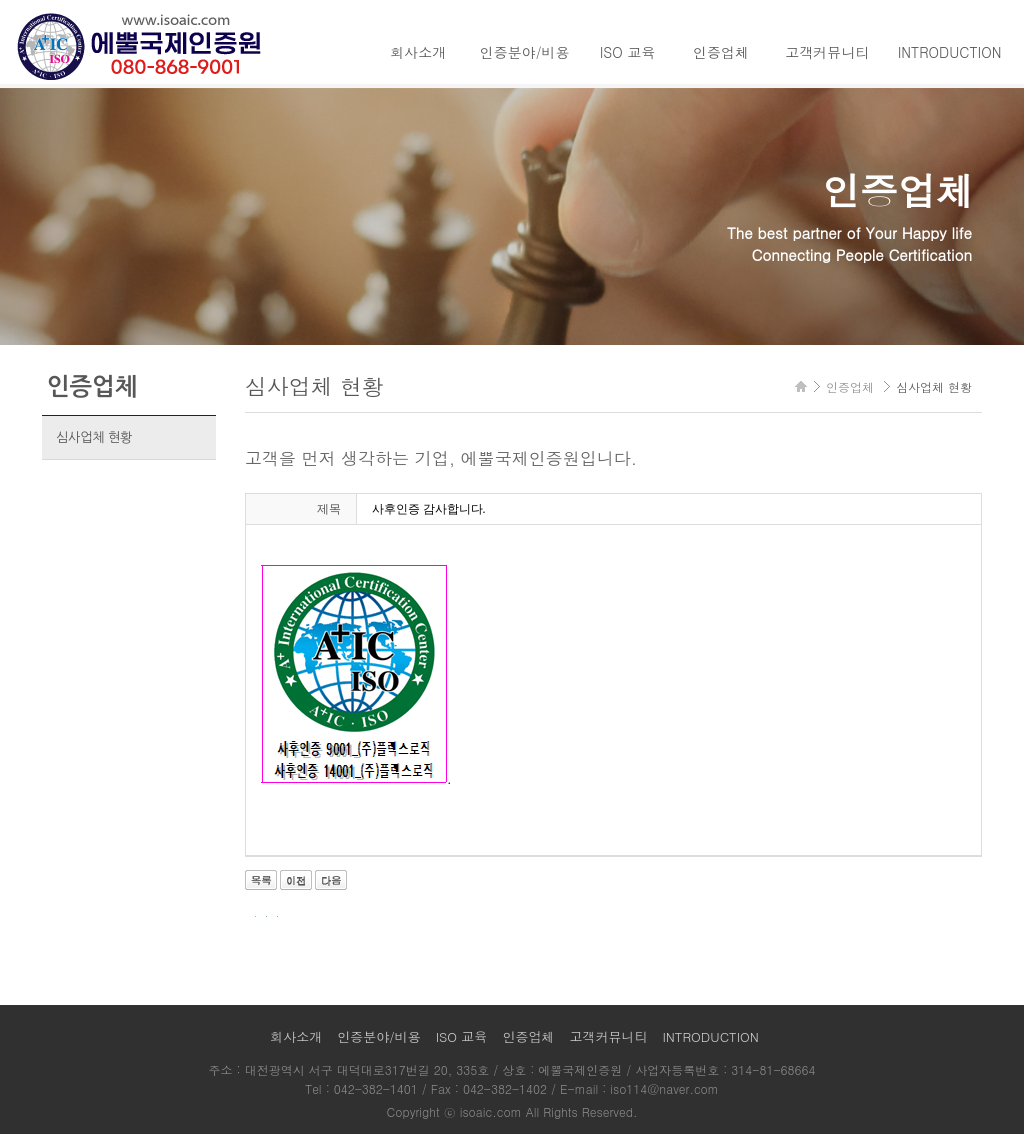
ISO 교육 (628, 52)
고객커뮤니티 (827, 52)
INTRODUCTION (950, 52)
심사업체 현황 (94, 437)
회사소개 (418, 52)
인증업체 (721, 52)
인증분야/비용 (525, 52)
